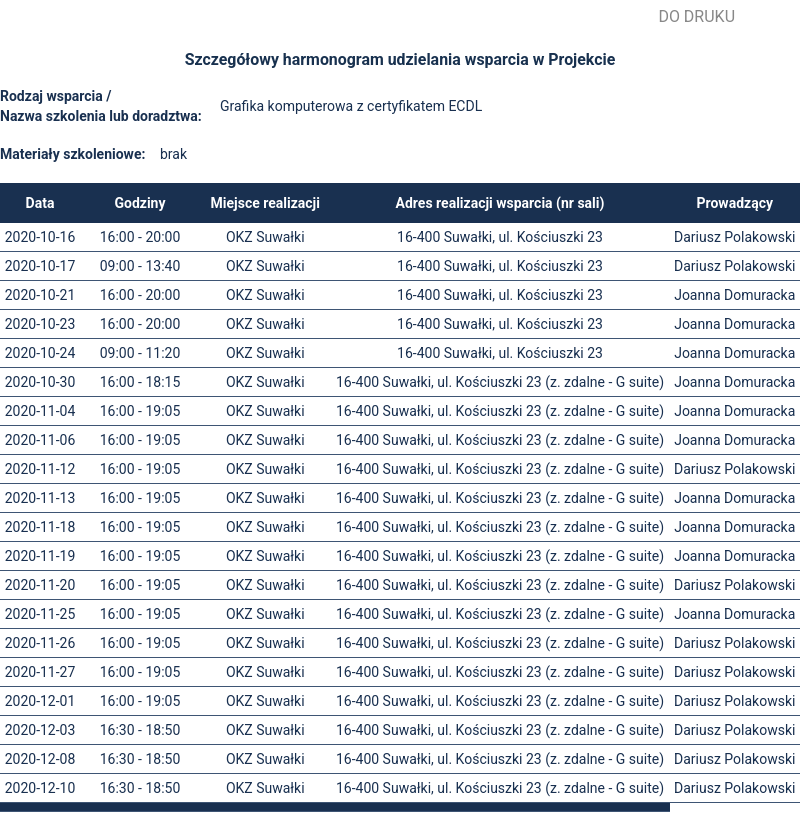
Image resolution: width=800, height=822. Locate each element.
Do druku (696, 16)
